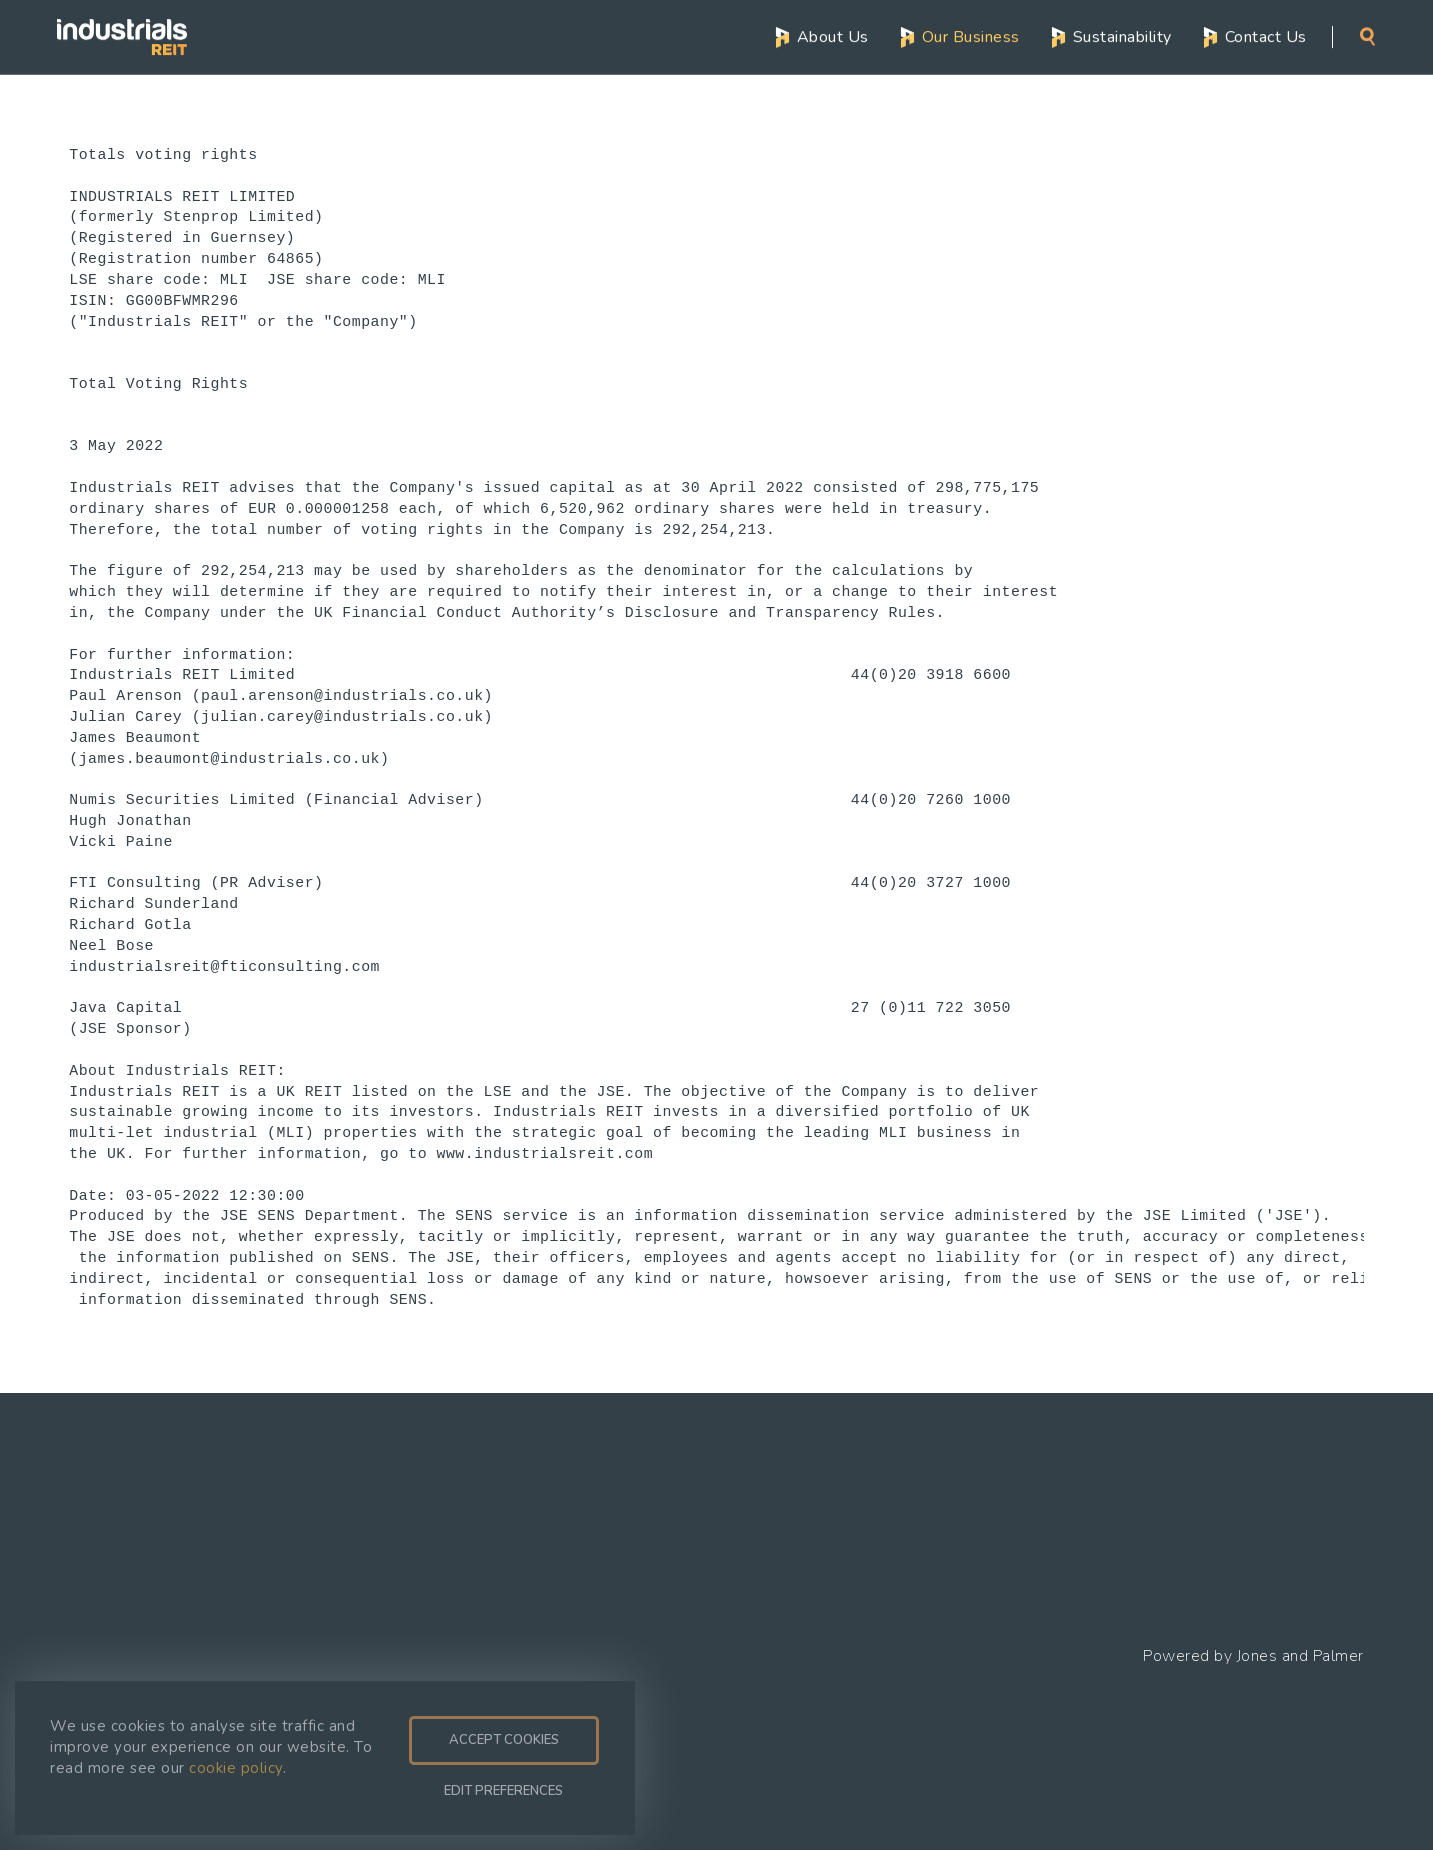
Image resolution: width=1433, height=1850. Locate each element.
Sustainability (1122, 36)
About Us (833, 36)
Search (1367, 36)
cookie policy (236, 1768)
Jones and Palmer (1300, 1656)
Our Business (971, 36)
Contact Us (1266, 36)
